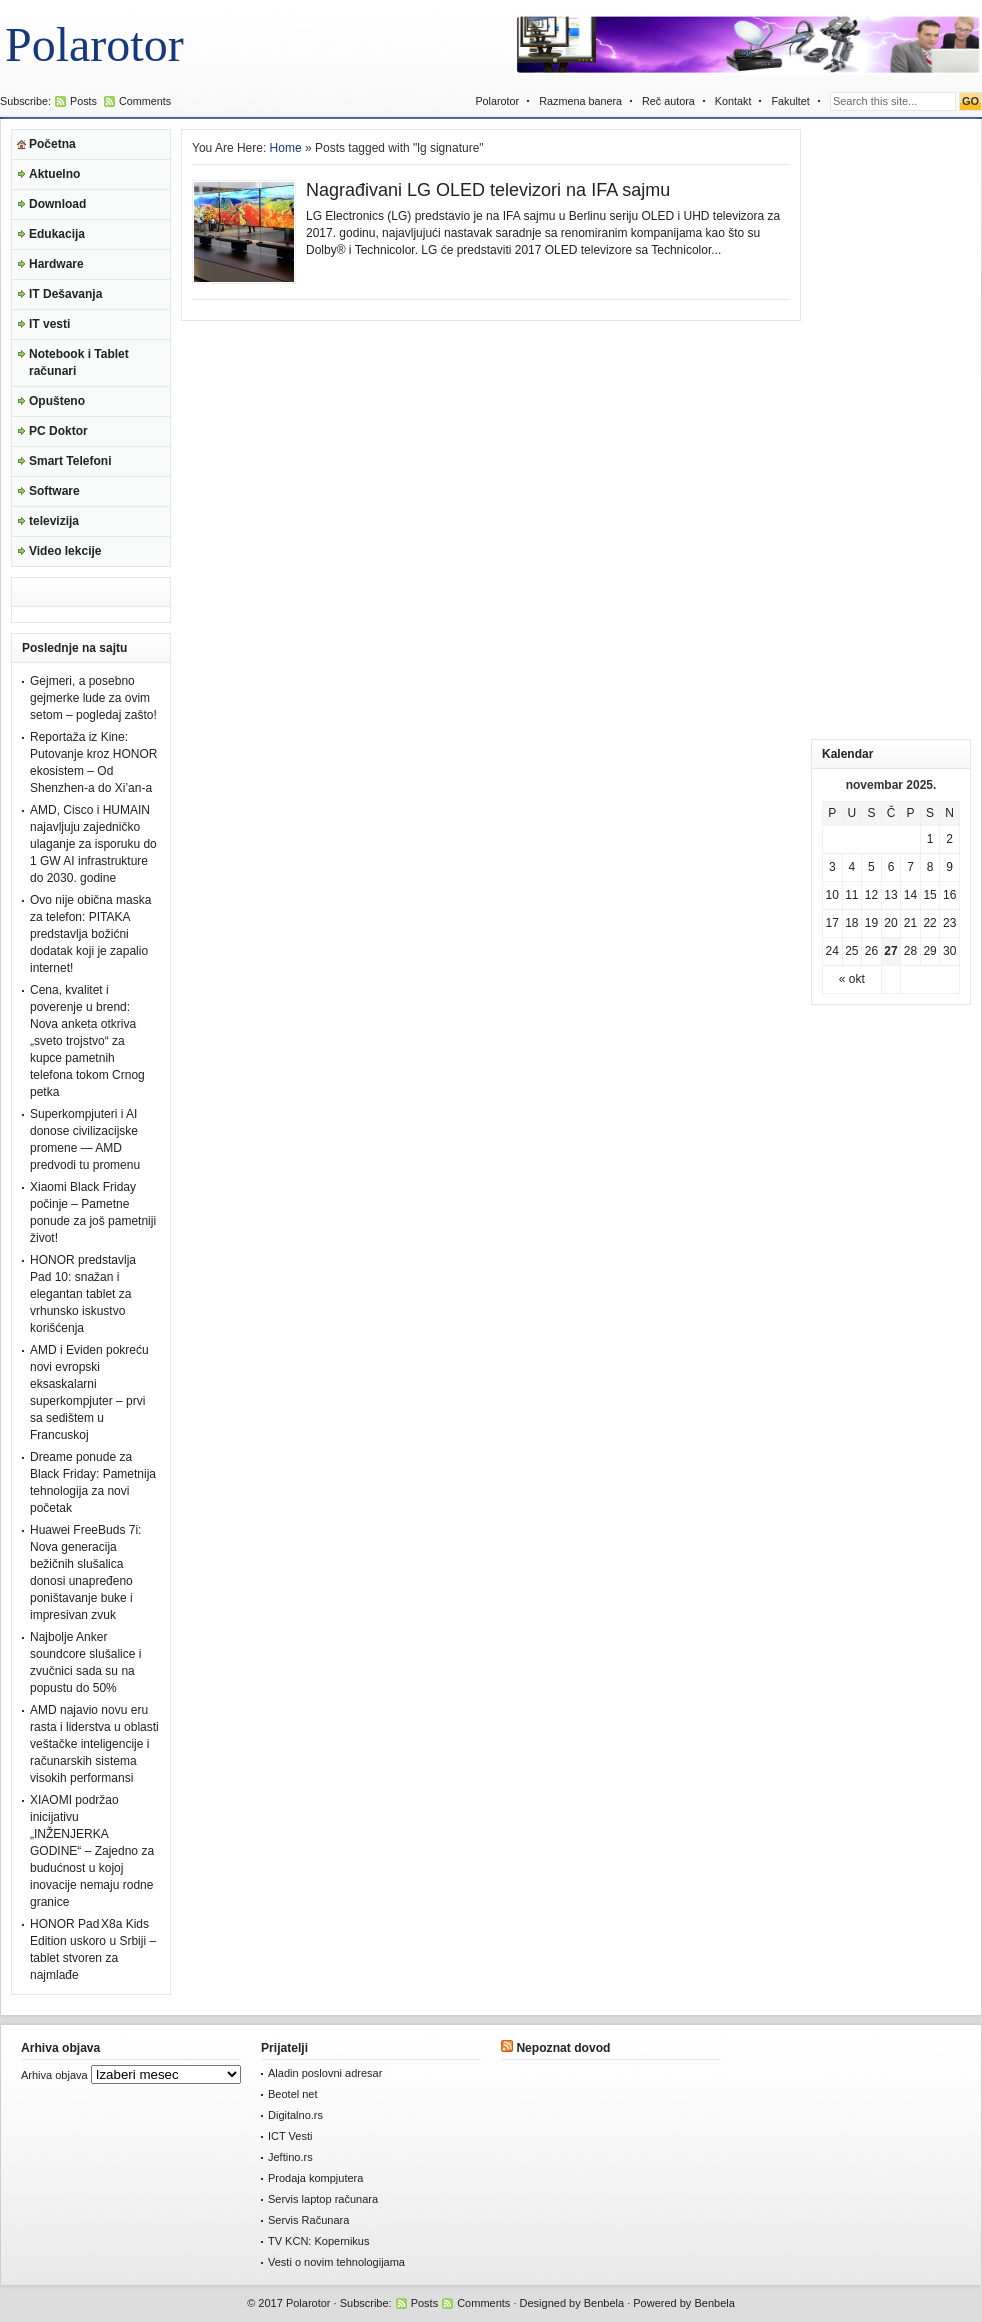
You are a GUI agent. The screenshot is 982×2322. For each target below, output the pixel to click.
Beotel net (293, 2094)
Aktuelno (54, 174)
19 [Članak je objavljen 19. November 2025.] (871, 923)
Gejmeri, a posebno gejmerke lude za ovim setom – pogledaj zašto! (93, 698)
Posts (83, 101)
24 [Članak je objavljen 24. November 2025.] (832, 951)
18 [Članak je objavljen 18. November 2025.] (851, 923)
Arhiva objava (54, 2075)
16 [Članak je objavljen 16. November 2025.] (949, 895)
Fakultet (790, 101)
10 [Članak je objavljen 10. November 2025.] (832, 895)
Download (57, 204)
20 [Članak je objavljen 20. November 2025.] (890, 923)
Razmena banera (580, 101)
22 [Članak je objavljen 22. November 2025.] (929, 923)
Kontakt (733, 101)
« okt (852, 979)
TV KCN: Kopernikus (318, 2241)
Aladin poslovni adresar (325, 2073)
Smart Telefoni (70, 461)
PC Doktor (58, 431)
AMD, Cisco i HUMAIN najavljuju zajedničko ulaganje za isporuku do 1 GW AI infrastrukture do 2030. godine (93, 844)
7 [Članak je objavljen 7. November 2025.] (910, 867)
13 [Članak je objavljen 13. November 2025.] (890, 895)
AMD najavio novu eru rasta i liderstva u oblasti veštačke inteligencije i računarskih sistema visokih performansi (94, 1744)
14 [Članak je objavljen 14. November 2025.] (910, 895)
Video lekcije (65, 551)
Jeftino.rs (290, 2157)
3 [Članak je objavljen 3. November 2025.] (832, 867)
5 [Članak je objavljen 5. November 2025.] (871, 867)
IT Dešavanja (65, 294)
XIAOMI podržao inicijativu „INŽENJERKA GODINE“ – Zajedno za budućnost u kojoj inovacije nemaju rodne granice (92, 1851)
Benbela (604, 2303)
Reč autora (668, 101)
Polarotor (94, 44)
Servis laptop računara (323, 2199)
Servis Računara (308, 2220)
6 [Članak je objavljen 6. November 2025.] (891, 867)
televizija (54, 521)
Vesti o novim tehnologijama (336, 2262)
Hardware (56, 264)
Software (54, 491)
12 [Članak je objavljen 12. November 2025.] (871, 895)
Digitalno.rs (295, 2115)
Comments (145, 101)
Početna (52, 144)
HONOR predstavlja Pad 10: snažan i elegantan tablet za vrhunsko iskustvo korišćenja (83, 1294)
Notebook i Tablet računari (79, 362)
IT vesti (49, 324)
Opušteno (57, 401)
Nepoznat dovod (563, 2048)
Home (286, 148)
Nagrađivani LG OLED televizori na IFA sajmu (488, 190)
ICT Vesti (290, 2136)
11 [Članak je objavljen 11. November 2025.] (851, 895)
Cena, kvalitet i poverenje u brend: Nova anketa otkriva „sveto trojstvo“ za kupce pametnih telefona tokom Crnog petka (87, 1041)
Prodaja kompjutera (315, 2178)
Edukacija (57, 234)
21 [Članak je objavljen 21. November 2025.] (910, 923)
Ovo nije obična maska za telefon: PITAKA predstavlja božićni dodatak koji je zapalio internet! (90, 934)
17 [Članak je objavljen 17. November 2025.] (832, 923)
